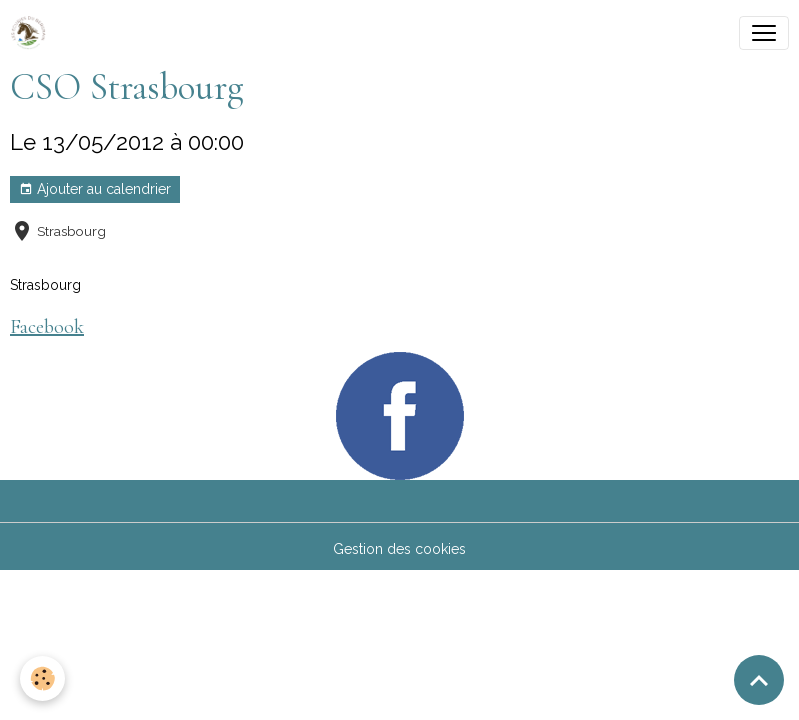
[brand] (32, 33)
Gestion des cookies (399, 549)
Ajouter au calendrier (95, 190)
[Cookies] (42, 678)
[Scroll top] (759, 680)
